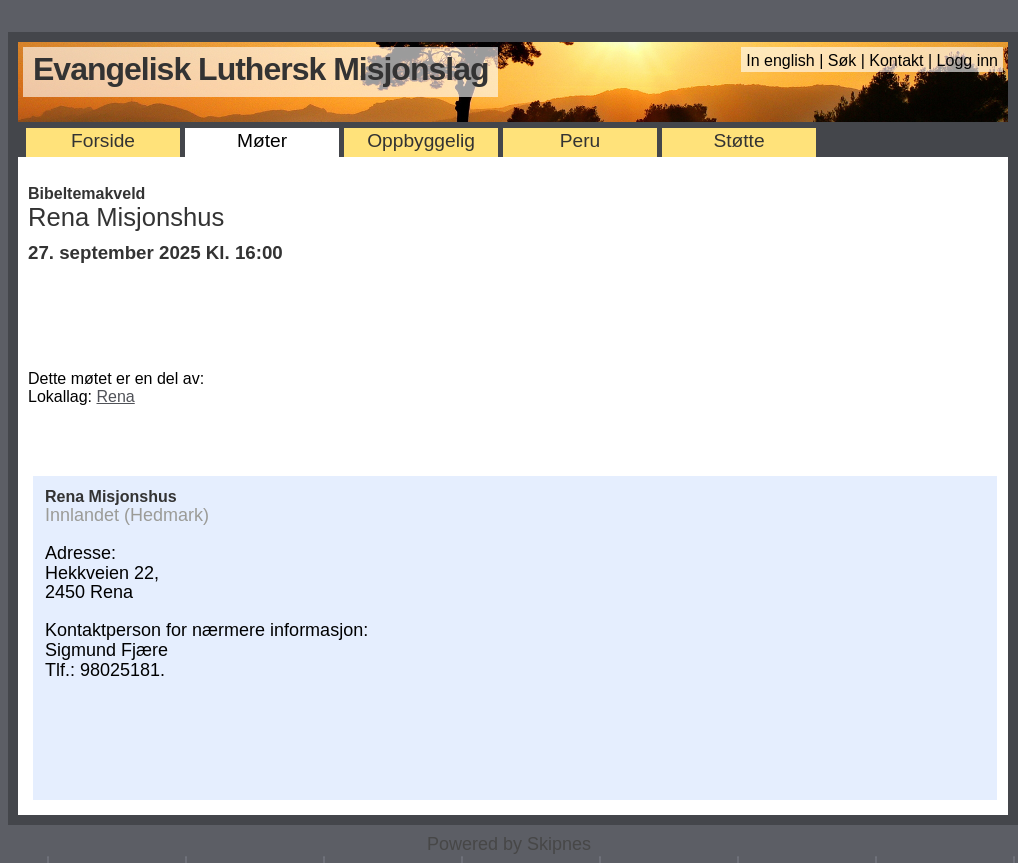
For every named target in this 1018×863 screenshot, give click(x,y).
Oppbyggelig (421, 140)
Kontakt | (902, 60)
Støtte (738, 140)
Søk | (849, 60)
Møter (262, 140)
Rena (116, 396)
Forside (103, 140)
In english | (787, 60)
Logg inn (967, 60)
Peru (580, 140)
